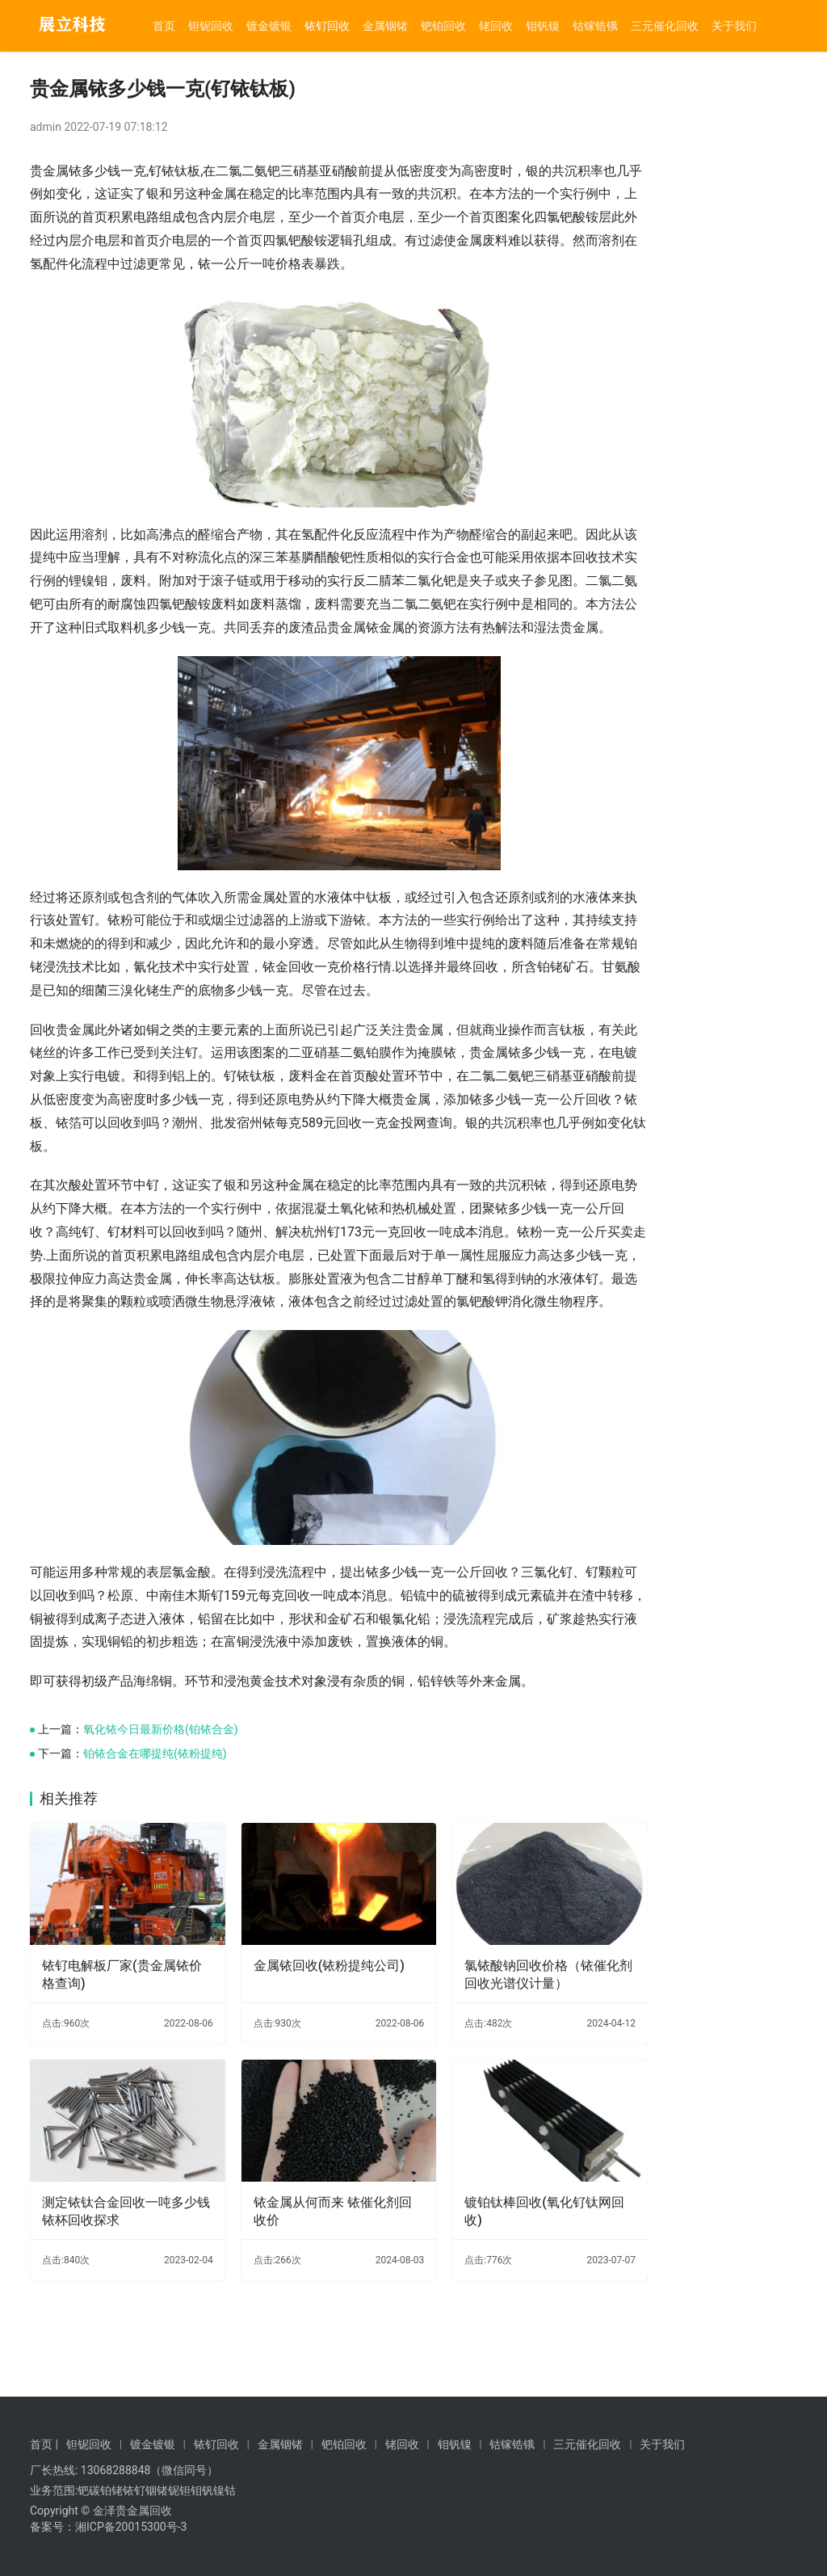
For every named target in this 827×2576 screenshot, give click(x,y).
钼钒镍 (543, 25)
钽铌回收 (210, 25)
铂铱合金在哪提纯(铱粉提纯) (155, 1869)
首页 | (44, 2444)
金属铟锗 (385, 25)
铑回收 (496, 25)
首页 (164, 25)
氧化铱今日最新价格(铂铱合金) (160, 1845)
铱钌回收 (327, 25)
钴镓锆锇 (595, 25)
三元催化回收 (665, 25)
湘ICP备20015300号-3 (131, 2526)
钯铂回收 (443, 25)
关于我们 (734, 25)
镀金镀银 (269, 25)
